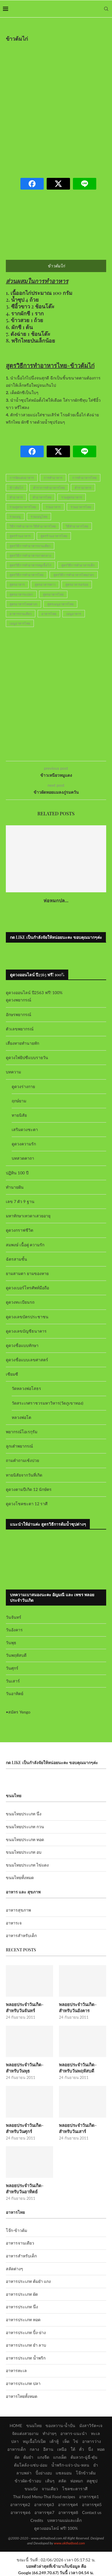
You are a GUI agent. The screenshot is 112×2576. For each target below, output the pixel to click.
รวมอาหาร (53, 507)
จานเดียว (50, 2488)
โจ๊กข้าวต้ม (86, 2472)
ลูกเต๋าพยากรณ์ (19, 1445)
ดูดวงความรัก (24, 1143)
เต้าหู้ (54, 2441)
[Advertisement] (56, 106)
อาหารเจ (14, 1922)
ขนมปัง (31, 2488)
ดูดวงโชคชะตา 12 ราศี (27, 1503)
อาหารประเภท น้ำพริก (26, 2357)
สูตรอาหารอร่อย (76, 584)
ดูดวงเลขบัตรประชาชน (27, 1316)
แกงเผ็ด (59, 2457)
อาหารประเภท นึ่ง (22, 2306)
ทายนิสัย (19, 1115)
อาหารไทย (48, 614)
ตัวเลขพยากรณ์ (20, 1028)
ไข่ (75, 2441)
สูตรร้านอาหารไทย (54, 536)
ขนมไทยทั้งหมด (20, 1877)
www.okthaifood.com (69, 2543)
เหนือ (61, 2449)
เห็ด (66, 2441)
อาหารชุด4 (68, 2504)
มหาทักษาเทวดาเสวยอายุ (28, 1215)
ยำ (95, 2464)
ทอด (101, 2449)
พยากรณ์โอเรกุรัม (21, 1431)
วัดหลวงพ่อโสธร (26, 1388)
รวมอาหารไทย (81, 507)
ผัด (17, 2457)
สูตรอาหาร (17, 584)
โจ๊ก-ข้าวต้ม (16, 2230)
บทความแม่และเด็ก (64, 2520)
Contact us (92, 2512)
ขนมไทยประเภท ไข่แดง (27, 1864)
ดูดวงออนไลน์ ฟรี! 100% (56, 2528)
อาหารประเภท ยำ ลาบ (26, 2345)
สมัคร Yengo (19, 1711)
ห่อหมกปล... (56, 900)
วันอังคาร (14, 1629)
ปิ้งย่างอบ (44, 2472)
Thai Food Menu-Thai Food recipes (44, 2496)
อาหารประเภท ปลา (23, 2383)
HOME (16, 2425)
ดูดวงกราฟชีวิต (19, 1230)
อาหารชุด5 (92, 2504)
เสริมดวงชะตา (25, 1129)
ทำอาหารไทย (42, 497)
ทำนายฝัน (15, 1187)
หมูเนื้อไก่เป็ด (34, 2441)
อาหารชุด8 (68, 2512)
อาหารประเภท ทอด (23, 2319)
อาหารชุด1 (89, 2496)
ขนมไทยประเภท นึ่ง (23, 1813)
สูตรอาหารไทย (53, 594)
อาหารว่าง (91, 2441)
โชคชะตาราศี (75, 2488)
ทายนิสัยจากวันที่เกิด (24, 1474)
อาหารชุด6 (20, 2512)
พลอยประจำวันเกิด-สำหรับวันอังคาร (78, 2007)
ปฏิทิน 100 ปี (17, 1172)
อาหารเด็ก (16, 2449)
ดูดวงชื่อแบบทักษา (22, 1345)
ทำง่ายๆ (50, 2433)
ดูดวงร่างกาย (23, 1086)
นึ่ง (90, 2449)
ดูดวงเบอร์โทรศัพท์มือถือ (27, 1287)
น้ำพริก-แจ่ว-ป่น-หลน (70, 2464)
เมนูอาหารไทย (20, 623)
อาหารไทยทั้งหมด (21, 2396)
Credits (36, 2520)
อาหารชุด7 (44, 2512)
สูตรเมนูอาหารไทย (60, 604)
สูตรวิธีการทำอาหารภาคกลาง (30, 555)
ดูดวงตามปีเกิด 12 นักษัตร (29, 1489)
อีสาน (48, 2449)
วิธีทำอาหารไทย (77, 526)
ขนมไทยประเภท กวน (25, 1826)
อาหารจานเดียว (21, 614)
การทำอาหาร (53, 478)
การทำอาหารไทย (84, 478)
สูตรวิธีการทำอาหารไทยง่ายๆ (73, 575)
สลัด (62, 2480)
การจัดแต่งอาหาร (22, 478)
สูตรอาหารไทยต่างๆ (23, 604)
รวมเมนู (15, 516)
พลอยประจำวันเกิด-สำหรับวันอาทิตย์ (24, 2189)
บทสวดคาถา (23, 1158)
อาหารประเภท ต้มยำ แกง (28, 2281)
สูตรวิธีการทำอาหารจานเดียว (30, 546)
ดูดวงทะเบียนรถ (20, 1302)
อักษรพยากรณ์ (18, 1014)
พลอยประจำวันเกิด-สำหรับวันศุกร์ (24, 2128)
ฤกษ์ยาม (19, 1100)
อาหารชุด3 (44, 2504)
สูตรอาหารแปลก (21, 594)
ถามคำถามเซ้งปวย (22, 1460)
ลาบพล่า (24, 2472)
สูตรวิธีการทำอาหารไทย (26, 575)
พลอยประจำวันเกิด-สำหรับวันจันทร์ (24, 2007)
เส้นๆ (50, 2480)
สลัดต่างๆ (14, 2268)
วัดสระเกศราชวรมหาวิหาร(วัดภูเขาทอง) (47, 1402)
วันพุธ (11, 1642)
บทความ (13, 1071)
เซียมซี (12, 1374)
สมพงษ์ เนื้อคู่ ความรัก (25, 1244)
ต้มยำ (28, 2457)
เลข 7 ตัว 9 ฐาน (20, 1201)
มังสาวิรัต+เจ (90, 2425)
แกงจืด (43, 2457)
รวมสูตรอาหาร (71, 497)
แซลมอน (64, 2472)
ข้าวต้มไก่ (16, 487)
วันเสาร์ (13, 1680)
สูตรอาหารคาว (45, 584)
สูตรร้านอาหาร (20, 536)
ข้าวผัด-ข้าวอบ (28, 2480)
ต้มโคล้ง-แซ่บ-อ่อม (30, 2464)
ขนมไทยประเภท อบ (23, 1852)
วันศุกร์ (12, 1668)
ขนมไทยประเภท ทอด (25, 1839)
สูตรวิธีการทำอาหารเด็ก (78, 565)
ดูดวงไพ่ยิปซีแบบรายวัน (27, 1057)
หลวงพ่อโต (21, 1417)
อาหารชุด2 (20, 2504)
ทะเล (95, 2433)
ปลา (15, 2441)
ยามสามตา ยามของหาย (27, 1273)
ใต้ (73, 2449)
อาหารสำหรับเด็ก (21, 1935)
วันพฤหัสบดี (16, 1655)
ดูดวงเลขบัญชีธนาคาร (26, 1331)
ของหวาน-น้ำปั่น (60, 2425)
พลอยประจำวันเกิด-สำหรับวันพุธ (24, 2068)
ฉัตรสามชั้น (16, 1259)
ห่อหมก (76, 2480)
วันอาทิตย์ (14, 1693)
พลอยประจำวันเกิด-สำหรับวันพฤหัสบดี (78, 2068)
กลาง (34, 2449)
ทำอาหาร (16, 497)
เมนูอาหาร (73, 614)
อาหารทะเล (16, 2370)
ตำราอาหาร (83, 487)
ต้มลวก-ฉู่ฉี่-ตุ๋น (84, 2457)
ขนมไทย (34, 2425)
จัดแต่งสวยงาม (25, 2433)
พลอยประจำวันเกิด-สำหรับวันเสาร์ (78, 2128)
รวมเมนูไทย (39, 516)
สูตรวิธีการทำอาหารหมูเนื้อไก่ (30, 565)
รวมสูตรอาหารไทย (23, 507)
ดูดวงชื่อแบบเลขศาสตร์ (27, 1359)
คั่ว (81, 2449)
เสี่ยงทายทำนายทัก (22, 1043)
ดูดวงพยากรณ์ (18, 999)
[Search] (106, 8)
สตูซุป (92, 2480)
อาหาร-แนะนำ (73, 2433)
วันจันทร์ (13, 1617)
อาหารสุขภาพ (18, 1909)
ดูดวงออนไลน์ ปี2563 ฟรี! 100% (34, 992)
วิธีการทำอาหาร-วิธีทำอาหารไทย (33, 526)
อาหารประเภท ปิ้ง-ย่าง (26, 2332)
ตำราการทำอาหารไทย (49, 487)
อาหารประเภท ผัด (22, 2294)
